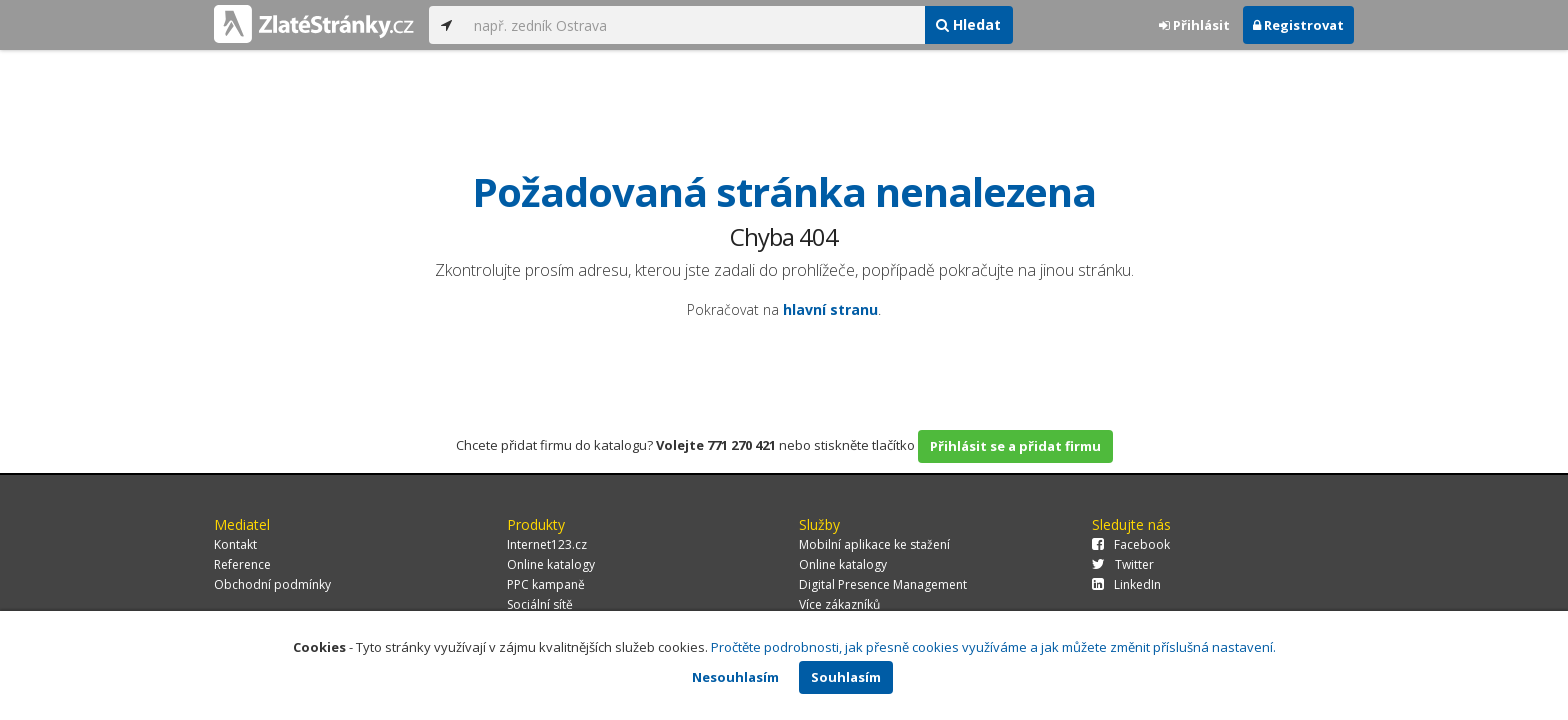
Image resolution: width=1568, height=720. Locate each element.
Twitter (1123, 564)
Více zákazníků (839, 604)
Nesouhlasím (735, 677)
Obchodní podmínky (272, 584)
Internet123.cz (547, 544)
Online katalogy (551, 564)
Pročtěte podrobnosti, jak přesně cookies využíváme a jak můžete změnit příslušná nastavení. (993, 647)
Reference (242, 564)
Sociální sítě (540, 604)
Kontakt (235, 544)
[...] (694, 25)
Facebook (1131, 544)
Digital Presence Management (883, 584)
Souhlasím (846, 677)
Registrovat (1298, 25)
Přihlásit (1194, 25)
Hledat (968, 24)
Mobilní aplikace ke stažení (874, 544)
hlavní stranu (830, 309)
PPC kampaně (546, 584)
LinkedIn (1126, 584)
